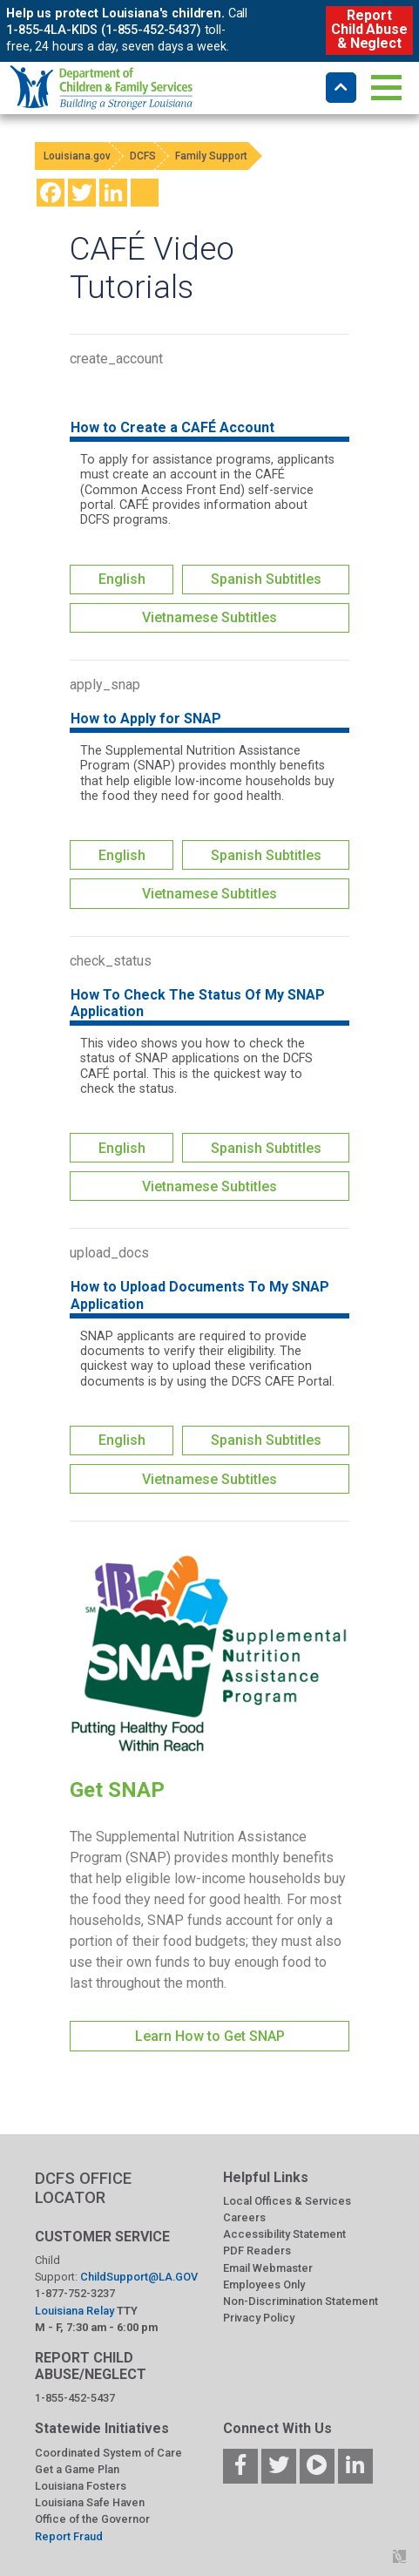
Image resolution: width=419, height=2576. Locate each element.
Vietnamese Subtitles (209, 617)
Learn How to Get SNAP (210, 2036)
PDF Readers (257, 2250)
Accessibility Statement (284, 2233)
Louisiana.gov (77, 156)
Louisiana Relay (76, 2310)
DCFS (143, 156)
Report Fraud (69, 2536)
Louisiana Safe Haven (90, 2502)
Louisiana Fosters (80, 2485)
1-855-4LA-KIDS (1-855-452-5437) (103, 30)
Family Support (211, 156)
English (121, 579)
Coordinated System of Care (108, 2452)
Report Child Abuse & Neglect (369, 29)
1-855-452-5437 (75, 2397)
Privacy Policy (258, 2317)
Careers (244, 2217)
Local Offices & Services (287, 2200)
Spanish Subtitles (266, 579)
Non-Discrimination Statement (300, 2301)
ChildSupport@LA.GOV (139, 2276)
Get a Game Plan (77, 2469)
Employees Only (264, 2284)
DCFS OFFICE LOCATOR (83, 2188)
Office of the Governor (92, 2518)
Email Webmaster (268, 2267)
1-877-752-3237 (75, 2293)
